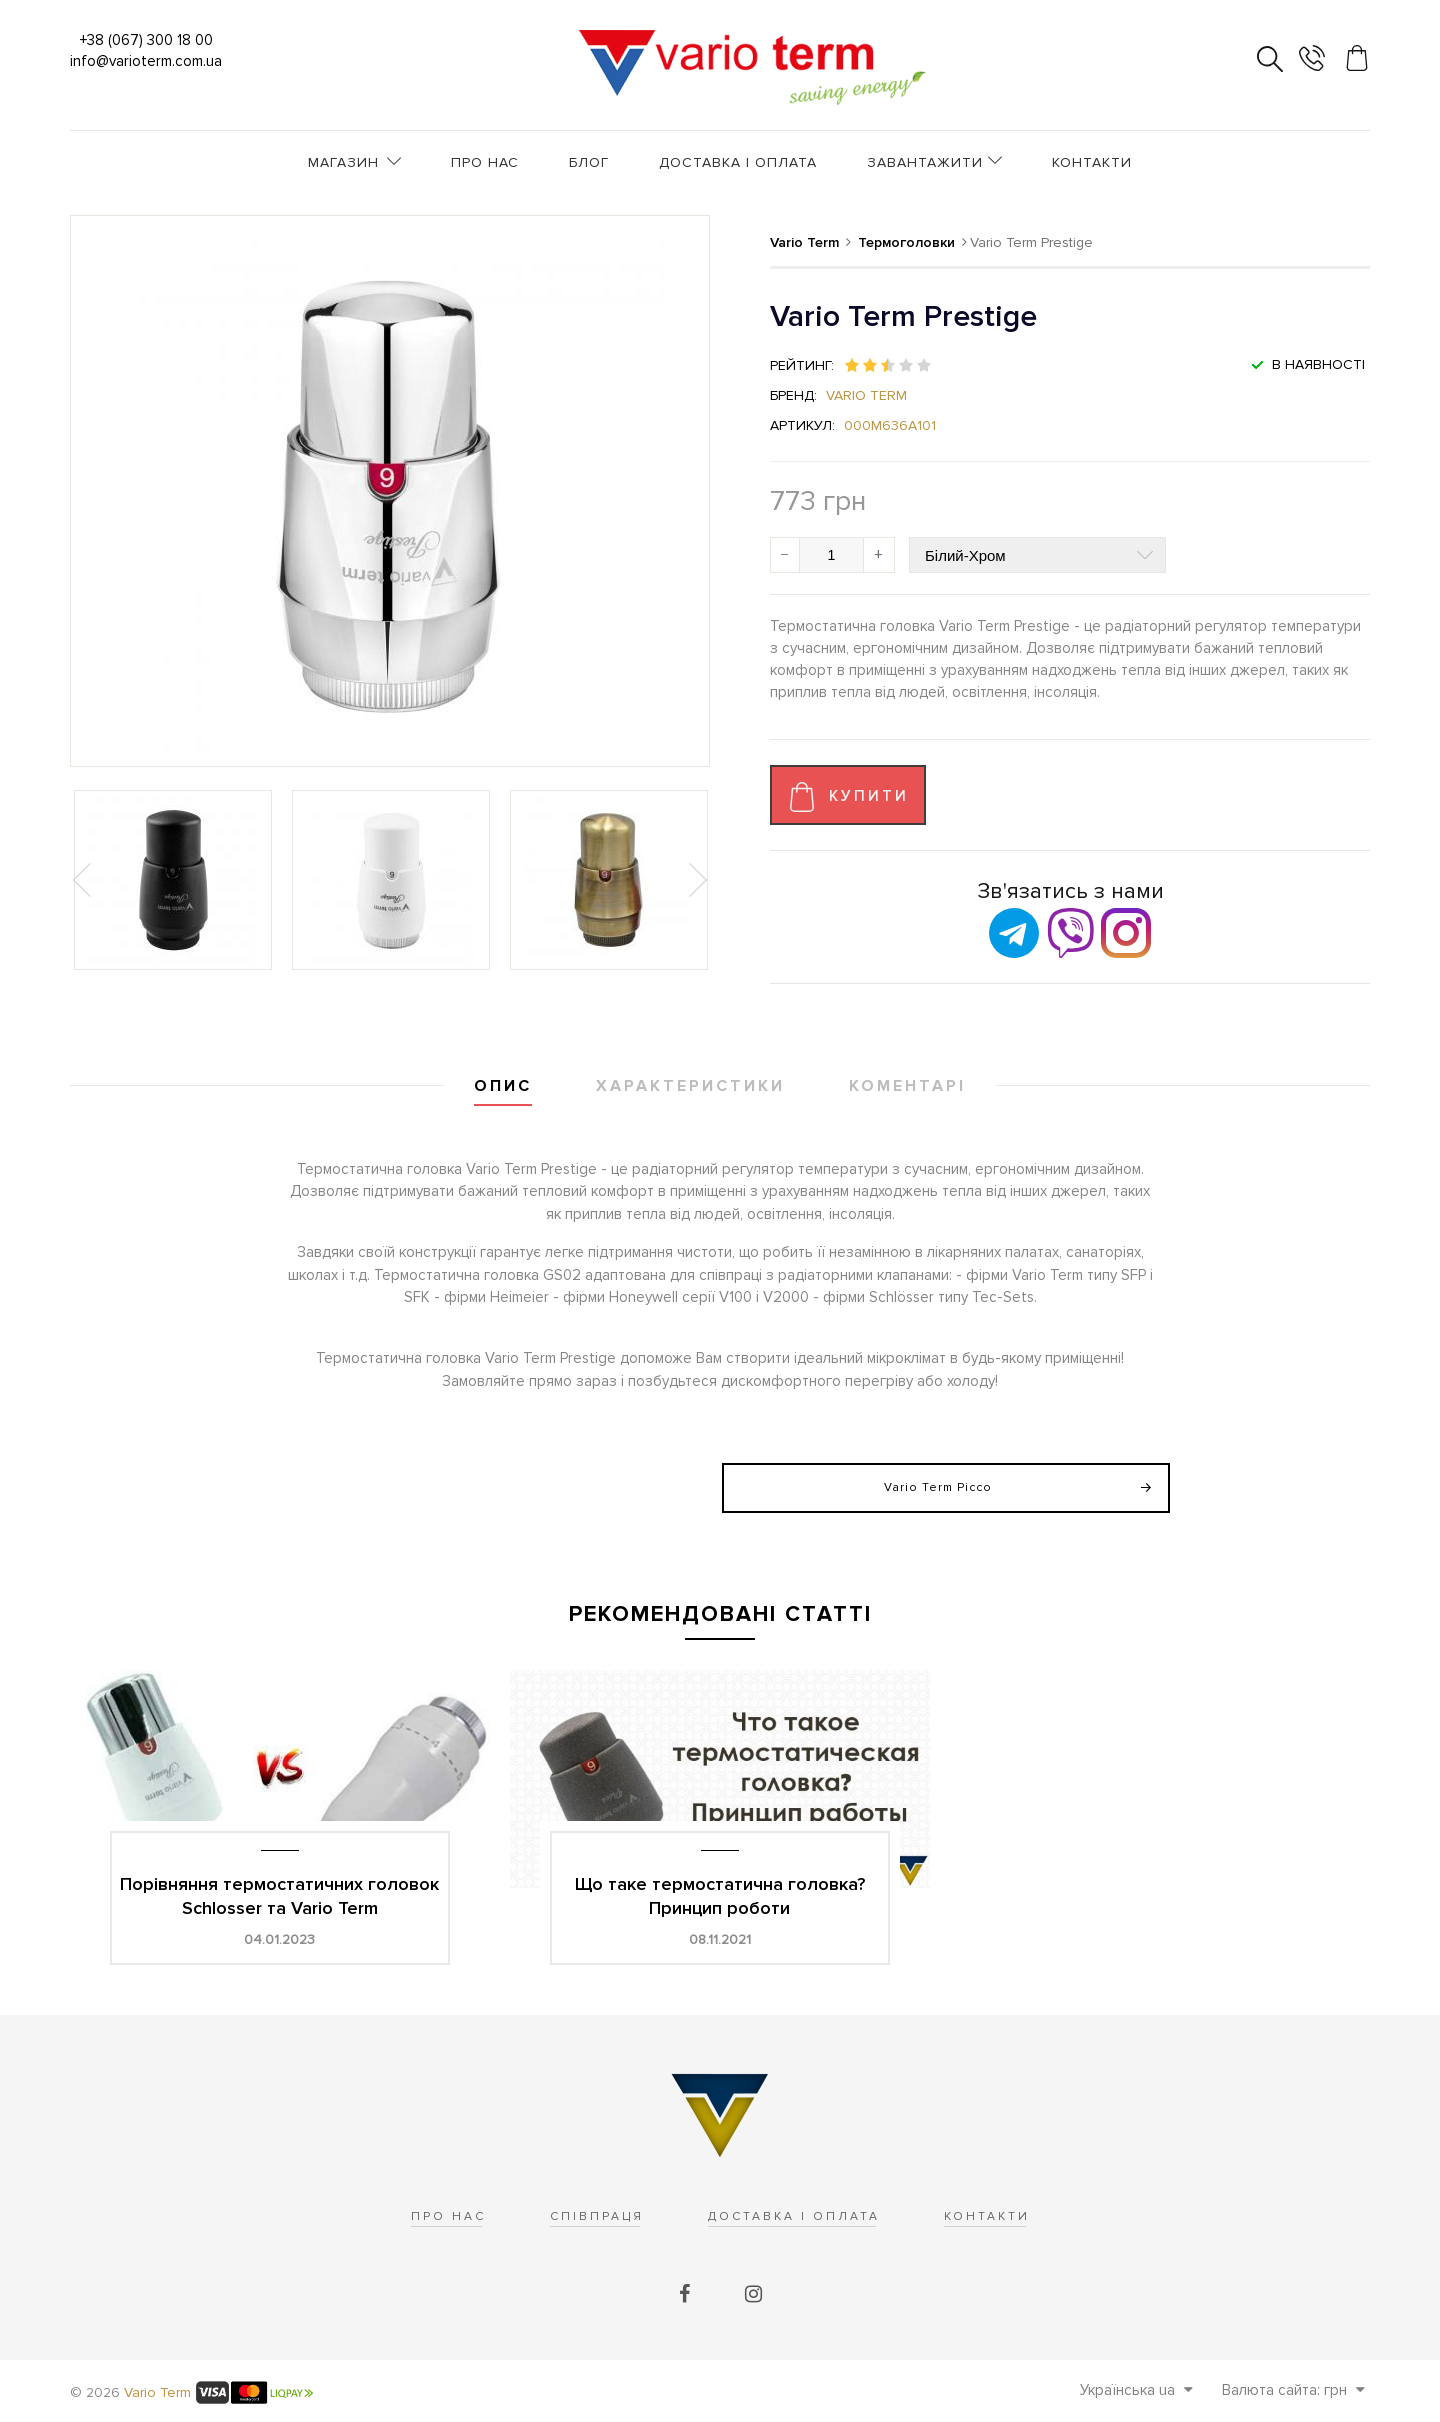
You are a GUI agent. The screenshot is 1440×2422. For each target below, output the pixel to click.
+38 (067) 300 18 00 (146, 40)
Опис (503, 1086)
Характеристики (690, 1086)
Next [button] (696, 880)
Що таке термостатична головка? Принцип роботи (720, 1896)
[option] (173, 880)
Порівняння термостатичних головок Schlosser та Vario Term (279, 1896)
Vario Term (866, 395)
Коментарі (907, 1086)
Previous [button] (84, 880)
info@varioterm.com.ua (146, 61)
